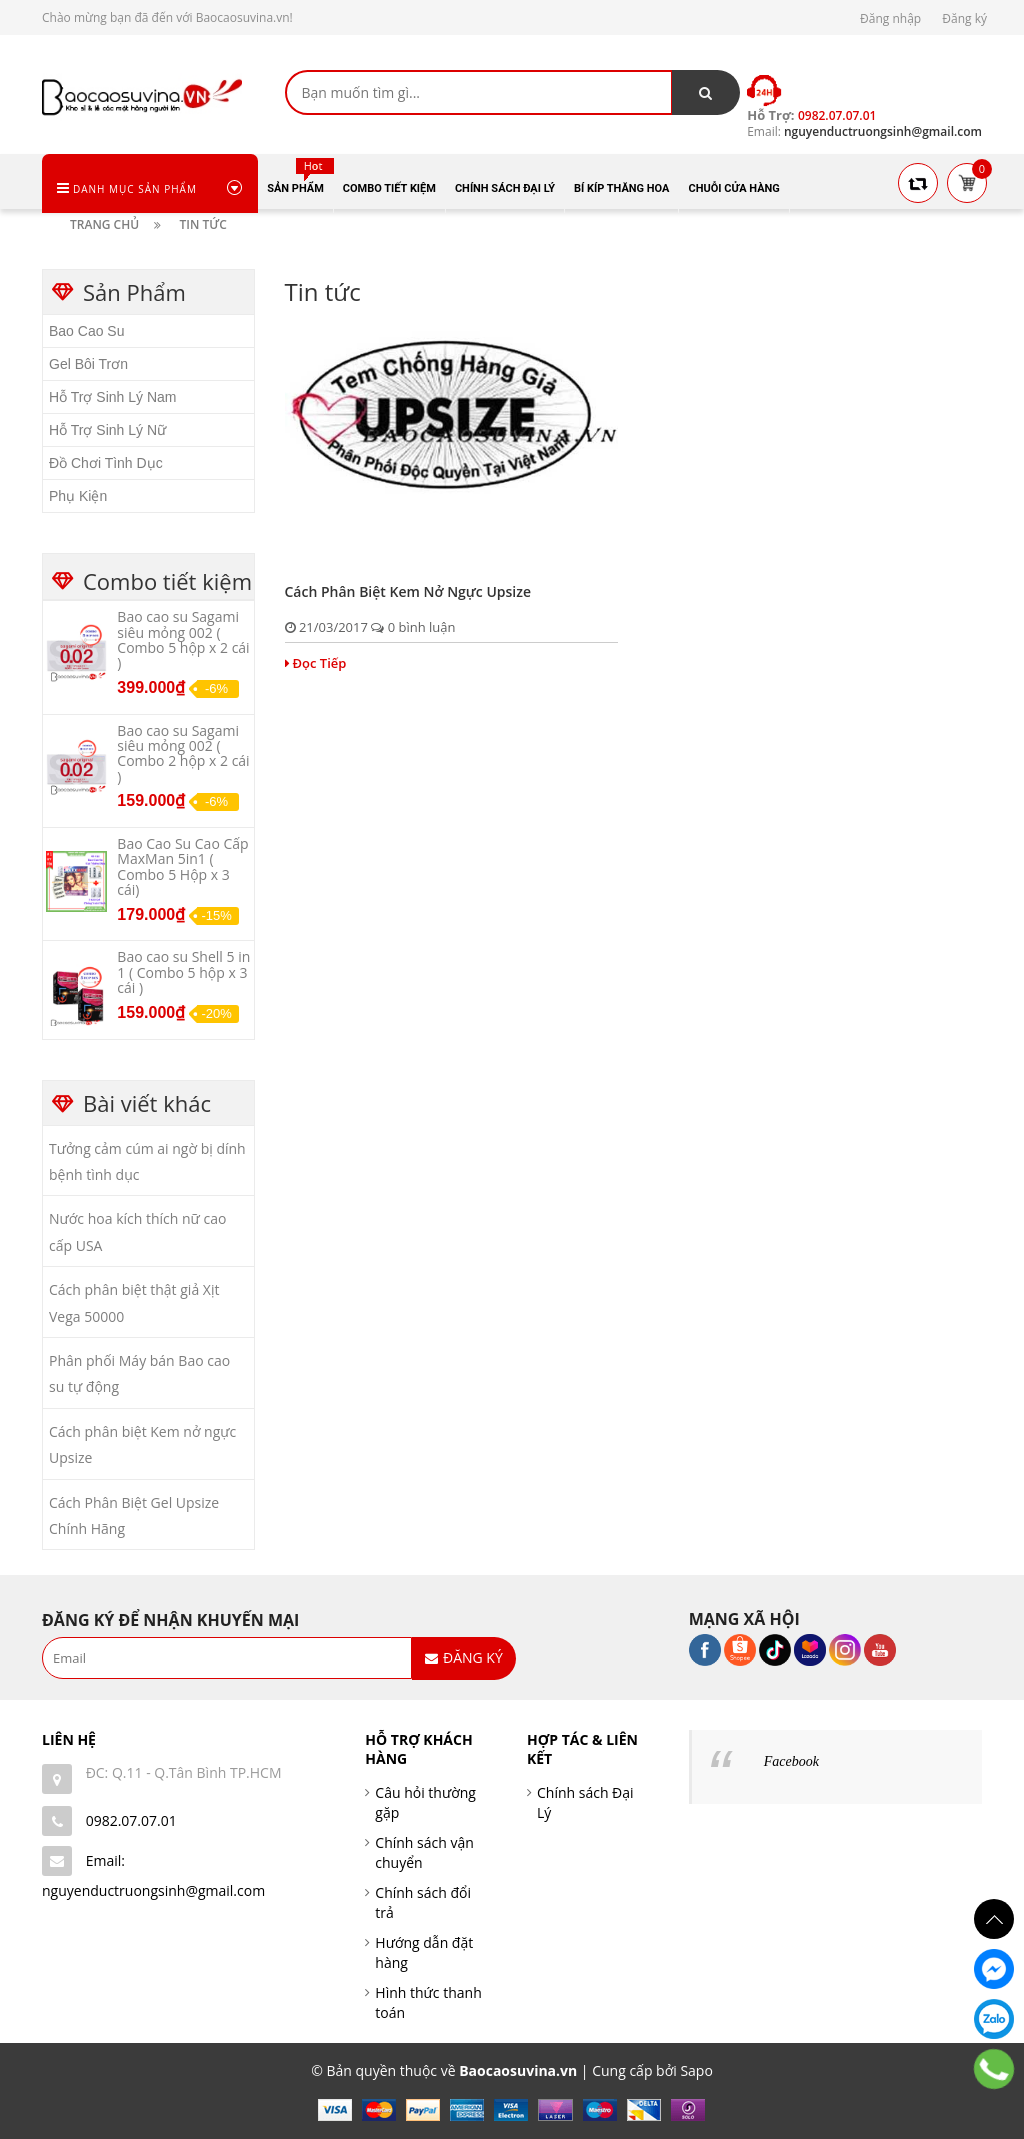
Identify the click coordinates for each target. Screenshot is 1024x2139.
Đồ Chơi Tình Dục (106, 463)
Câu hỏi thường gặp (425, 1802)
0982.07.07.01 (131, 1820)
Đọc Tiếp (316, 663)
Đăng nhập (890, 18)
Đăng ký (964, 18)
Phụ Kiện (78, 496)
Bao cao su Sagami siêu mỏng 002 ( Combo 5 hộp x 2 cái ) (183, 639)
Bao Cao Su (87, 331)
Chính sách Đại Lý (585, 1802)
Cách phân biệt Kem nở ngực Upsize (408, 591)
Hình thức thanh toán (428, 2002)
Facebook (791, 1761)
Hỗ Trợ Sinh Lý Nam (112, 397)
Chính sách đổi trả (423, 1902)
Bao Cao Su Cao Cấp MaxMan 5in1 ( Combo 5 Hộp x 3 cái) (182, 866)
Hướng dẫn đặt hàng (424, 1952)
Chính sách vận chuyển (424, 1852)
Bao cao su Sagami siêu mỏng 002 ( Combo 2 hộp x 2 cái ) (183, 753)
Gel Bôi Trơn (88, 364)
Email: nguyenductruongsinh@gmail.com (153, 1875)
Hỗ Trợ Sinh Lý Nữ (107, 430)
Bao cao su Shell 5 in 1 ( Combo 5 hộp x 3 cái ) (183, 972)
